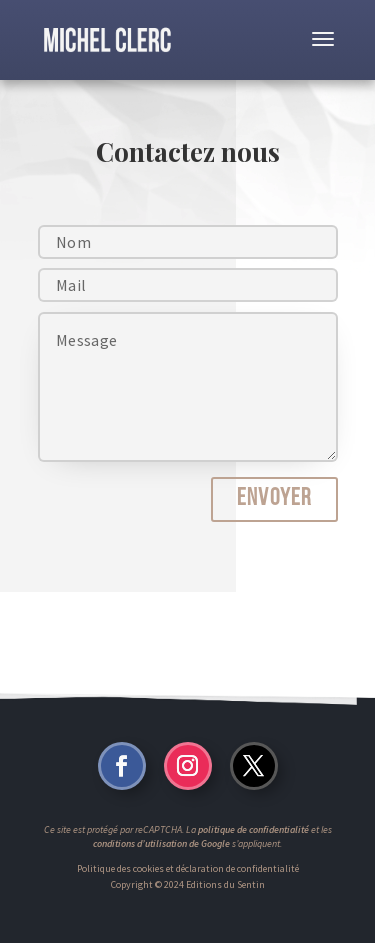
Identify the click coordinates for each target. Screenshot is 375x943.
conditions (114, 843)
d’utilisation (161, 843)
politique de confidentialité (253, 829)
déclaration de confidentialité (237, 868)
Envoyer (274, 499)
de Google (208, 843)
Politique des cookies (120, 868)
